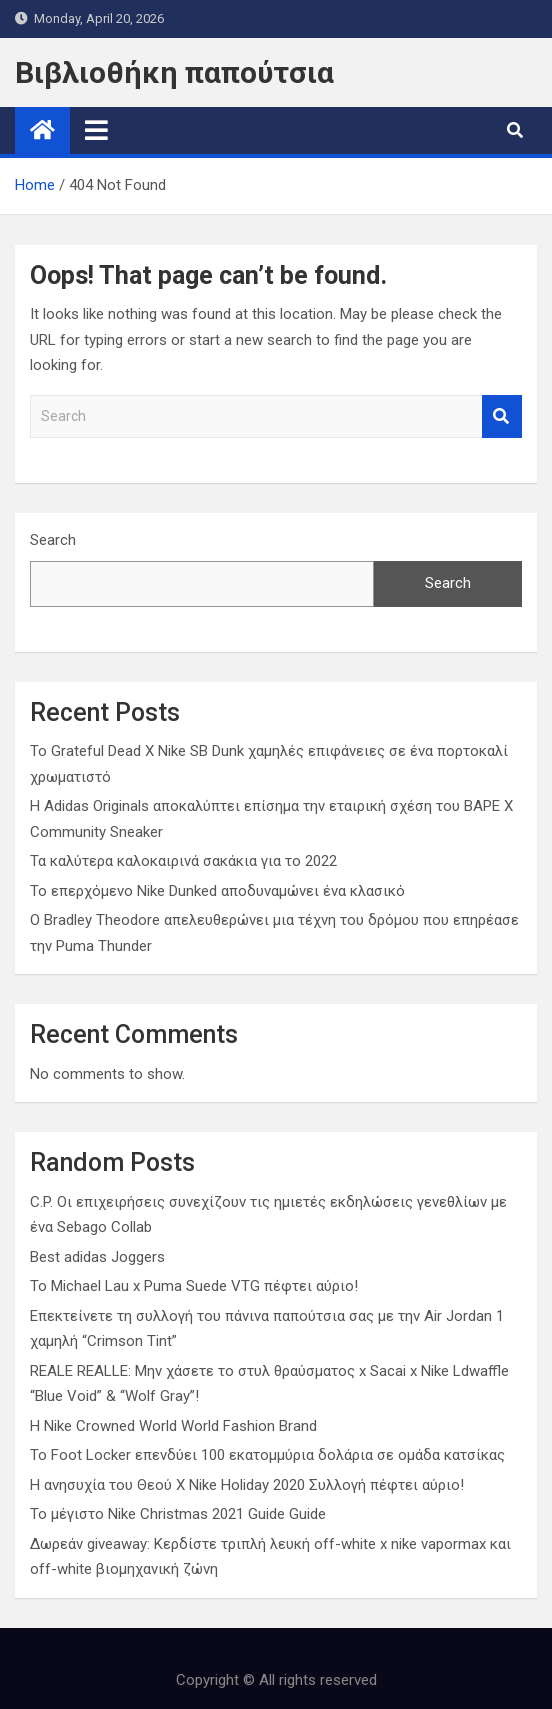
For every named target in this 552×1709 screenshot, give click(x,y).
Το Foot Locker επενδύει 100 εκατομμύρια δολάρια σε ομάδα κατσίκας (267, 1455)
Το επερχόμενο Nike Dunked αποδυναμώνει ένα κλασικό (217, 891)
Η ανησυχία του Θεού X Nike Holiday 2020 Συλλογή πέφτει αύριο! (247, 1485)
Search (502, 416)
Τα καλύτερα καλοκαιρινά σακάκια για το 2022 (183, 861)
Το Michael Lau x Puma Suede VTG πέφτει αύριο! (194, 1286)
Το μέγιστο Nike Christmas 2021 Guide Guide (178, 1514)
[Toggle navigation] (96, 130)
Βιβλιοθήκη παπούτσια (174, 72)
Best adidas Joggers (97, 1257)
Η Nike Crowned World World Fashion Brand (173, 1426)
